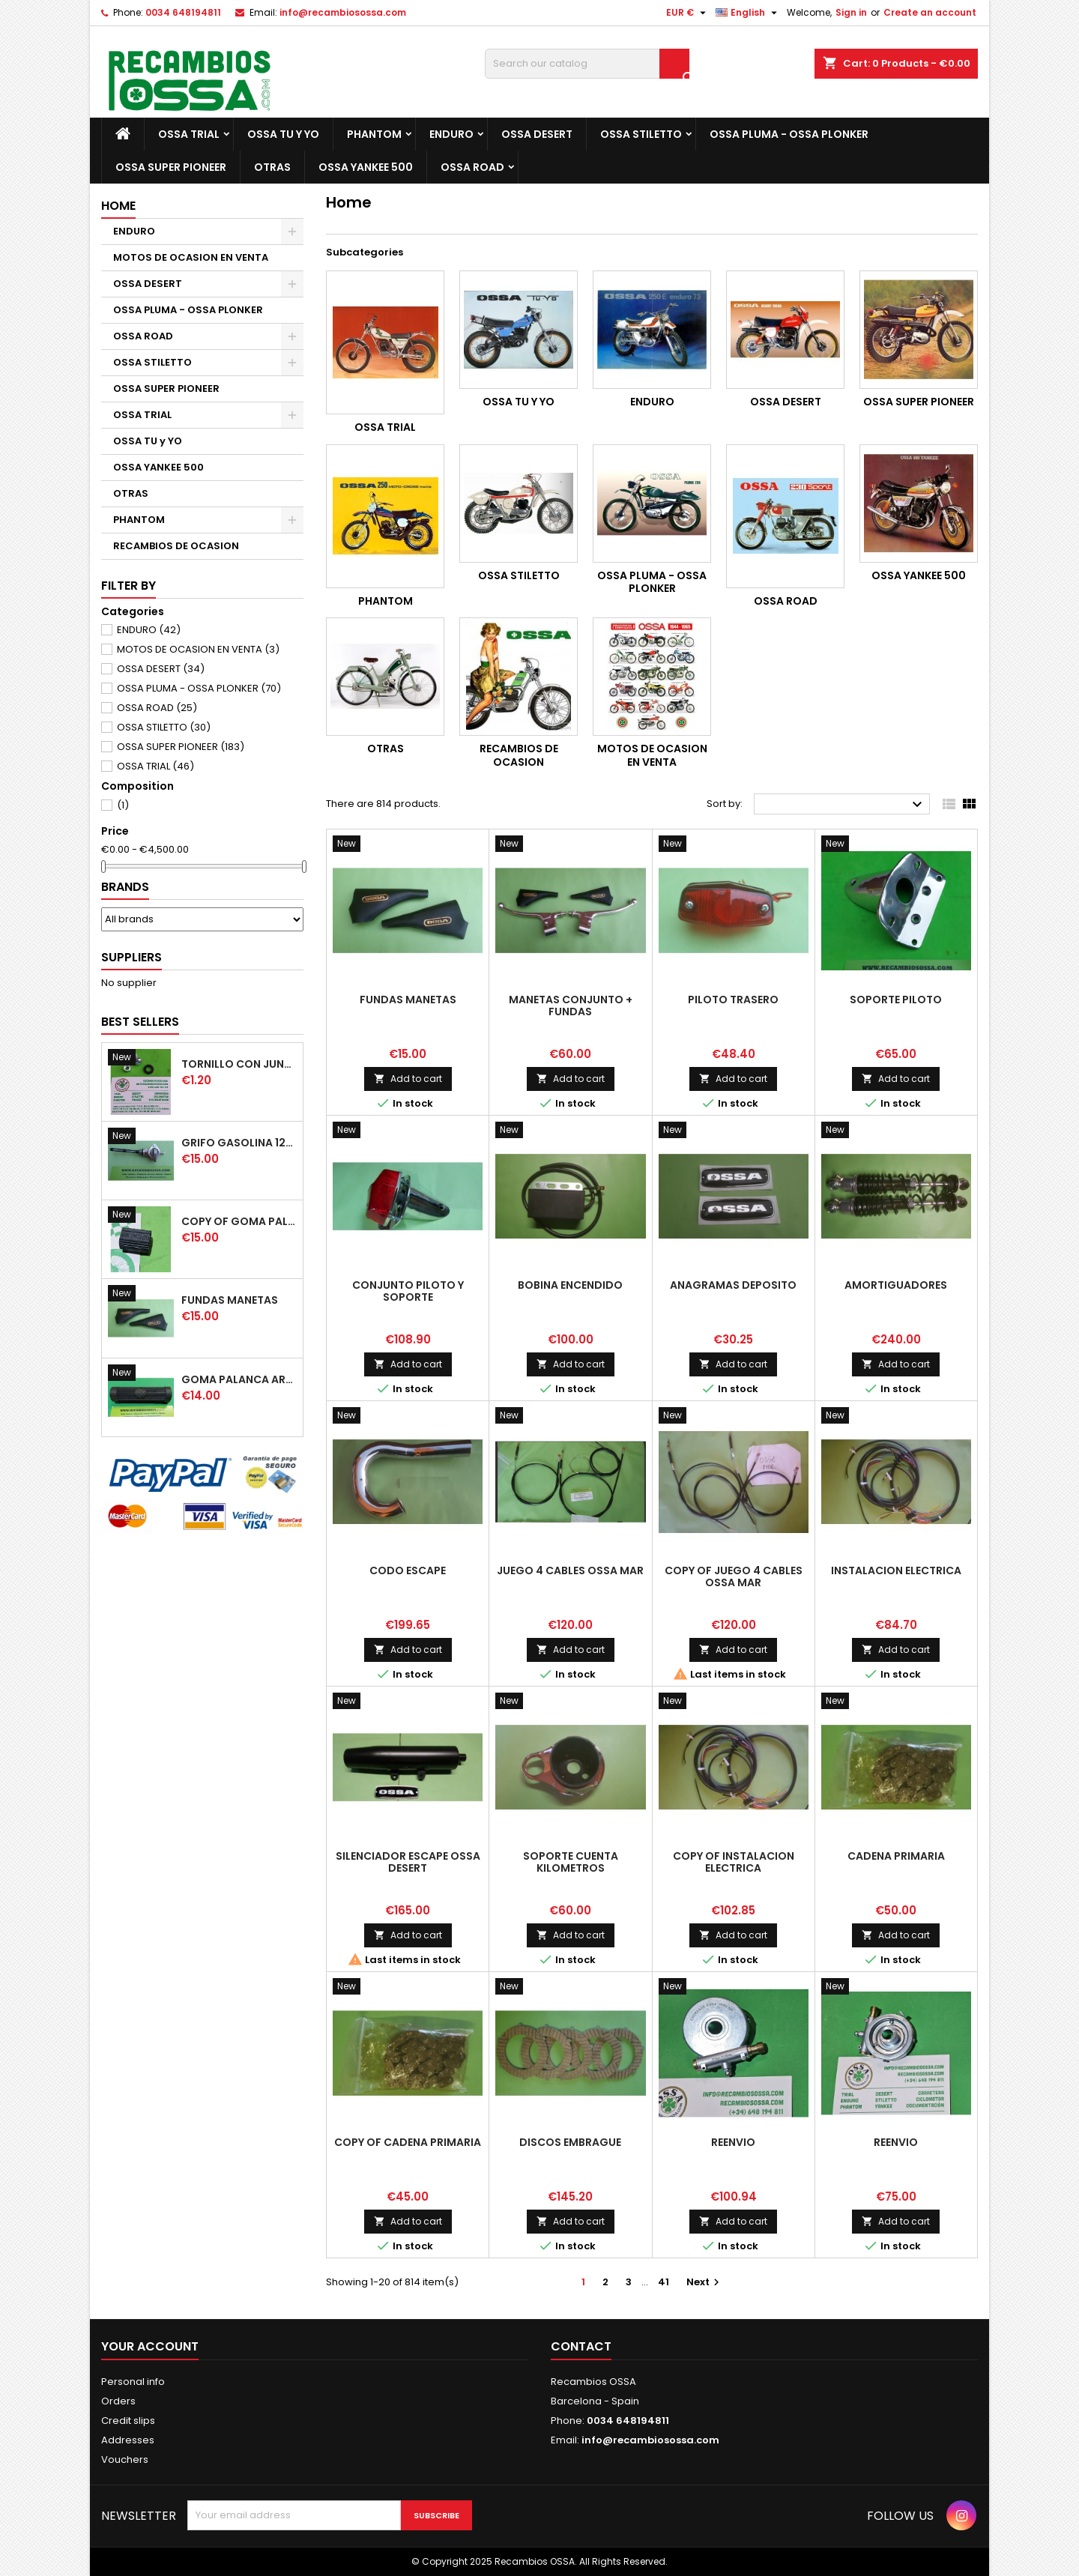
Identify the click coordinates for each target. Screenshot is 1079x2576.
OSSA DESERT (536, 134)
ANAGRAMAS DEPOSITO (733, 1285)
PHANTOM (374, 134)
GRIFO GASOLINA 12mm (239, 1143)
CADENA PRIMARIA (896, 1855)
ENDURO (451, 134)
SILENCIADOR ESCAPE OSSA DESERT (408, 1861)
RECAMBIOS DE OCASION (176, 546)
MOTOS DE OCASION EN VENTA (190, 257)
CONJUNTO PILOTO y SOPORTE (408, 1291)
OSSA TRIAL (189, 134)
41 (663, 2282)
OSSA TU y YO (283, 134)
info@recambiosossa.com (342, 12)
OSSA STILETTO (641, 134)
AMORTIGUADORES (895, 1285)
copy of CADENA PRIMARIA (407, 2142)
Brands (125, 886)
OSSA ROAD (472, 167)
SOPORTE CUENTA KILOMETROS (570, 1861)
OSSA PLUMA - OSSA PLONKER (789, 134)
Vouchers (124, 2459)
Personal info (133, 2381)
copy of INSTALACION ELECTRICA (733, 1861)
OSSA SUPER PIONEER (170, 167)
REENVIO (733, 2142)
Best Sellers (140, 1021)
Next (704, 2282)
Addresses (127, 2440)
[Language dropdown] (748, 12)
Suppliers (131, 957)
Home (118, 205)
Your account (150, 2346)
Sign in (851, 12)
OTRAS (272, 167)
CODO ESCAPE (407, 1570)
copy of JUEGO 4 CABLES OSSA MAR (734, 1576)
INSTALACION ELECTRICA (896, 1570)
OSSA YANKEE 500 (365, 167)
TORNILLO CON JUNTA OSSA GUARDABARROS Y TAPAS (239, 1064)
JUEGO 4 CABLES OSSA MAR (570, 1570)
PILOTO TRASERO (733, 999)
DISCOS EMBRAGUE (570, 2142)
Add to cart (408, 1078)
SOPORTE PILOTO (896, 999)
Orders (118, 2401)
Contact (581, 2346)
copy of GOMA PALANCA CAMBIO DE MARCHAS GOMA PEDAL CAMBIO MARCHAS (239, 1221)
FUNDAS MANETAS (229, 1300)
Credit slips (128, 2420)
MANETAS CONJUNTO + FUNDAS (570, 1005)
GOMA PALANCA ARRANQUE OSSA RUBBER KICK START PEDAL (239, 1379)
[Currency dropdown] (688, 12)
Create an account (929, 12)
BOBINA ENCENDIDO (570, 1285)
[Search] (587, 64)
